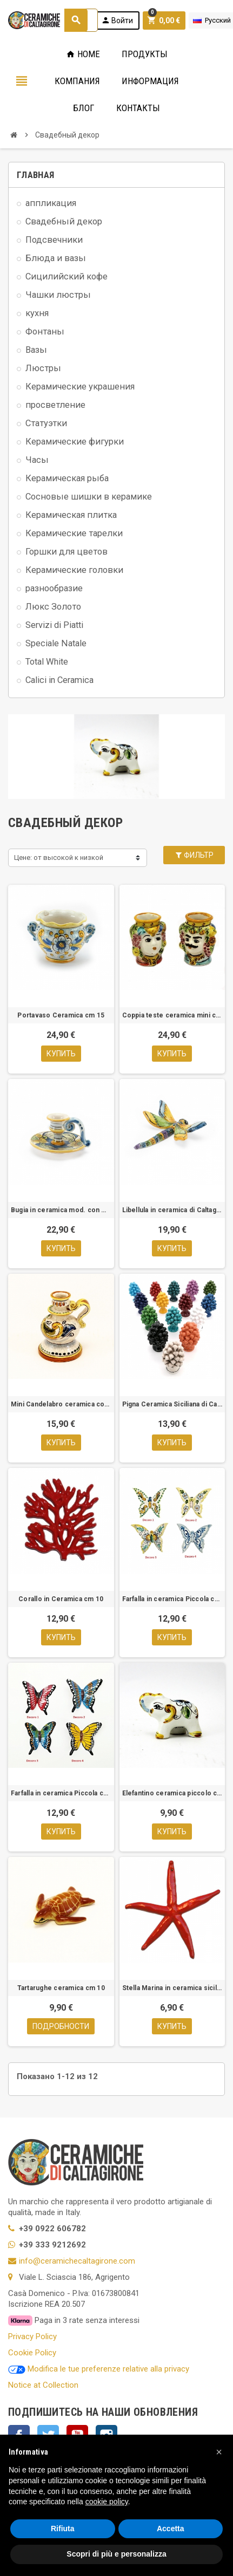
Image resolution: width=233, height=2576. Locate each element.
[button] (219, 2452)
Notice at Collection (43, 2385)
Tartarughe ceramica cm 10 (61, 1988)
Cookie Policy (32, 2353)
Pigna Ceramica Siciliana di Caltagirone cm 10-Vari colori (172, 1404)
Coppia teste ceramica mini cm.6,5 (172, 1015)
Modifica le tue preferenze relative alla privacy (98, 2369)
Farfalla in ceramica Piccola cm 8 (172, 1599)
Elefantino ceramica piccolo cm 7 (172, 1793)
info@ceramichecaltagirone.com (77, 2261)
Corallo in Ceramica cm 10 (60, 1599)
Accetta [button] (170, 2528)
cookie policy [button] (106, 2501)
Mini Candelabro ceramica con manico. (61, 1404)
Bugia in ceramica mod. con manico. (61, 1210)
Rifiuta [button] (63, 2528)
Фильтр (194, 855)
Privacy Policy (32, 2336)
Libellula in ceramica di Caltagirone (172, 1210)
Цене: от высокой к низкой (58, 857)
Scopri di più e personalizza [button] (116, 2554)
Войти (117, 20)
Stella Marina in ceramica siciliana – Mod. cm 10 (172, 1988)
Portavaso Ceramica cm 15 (60, 1015)
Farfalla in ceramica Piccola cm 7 (61, 1793)
